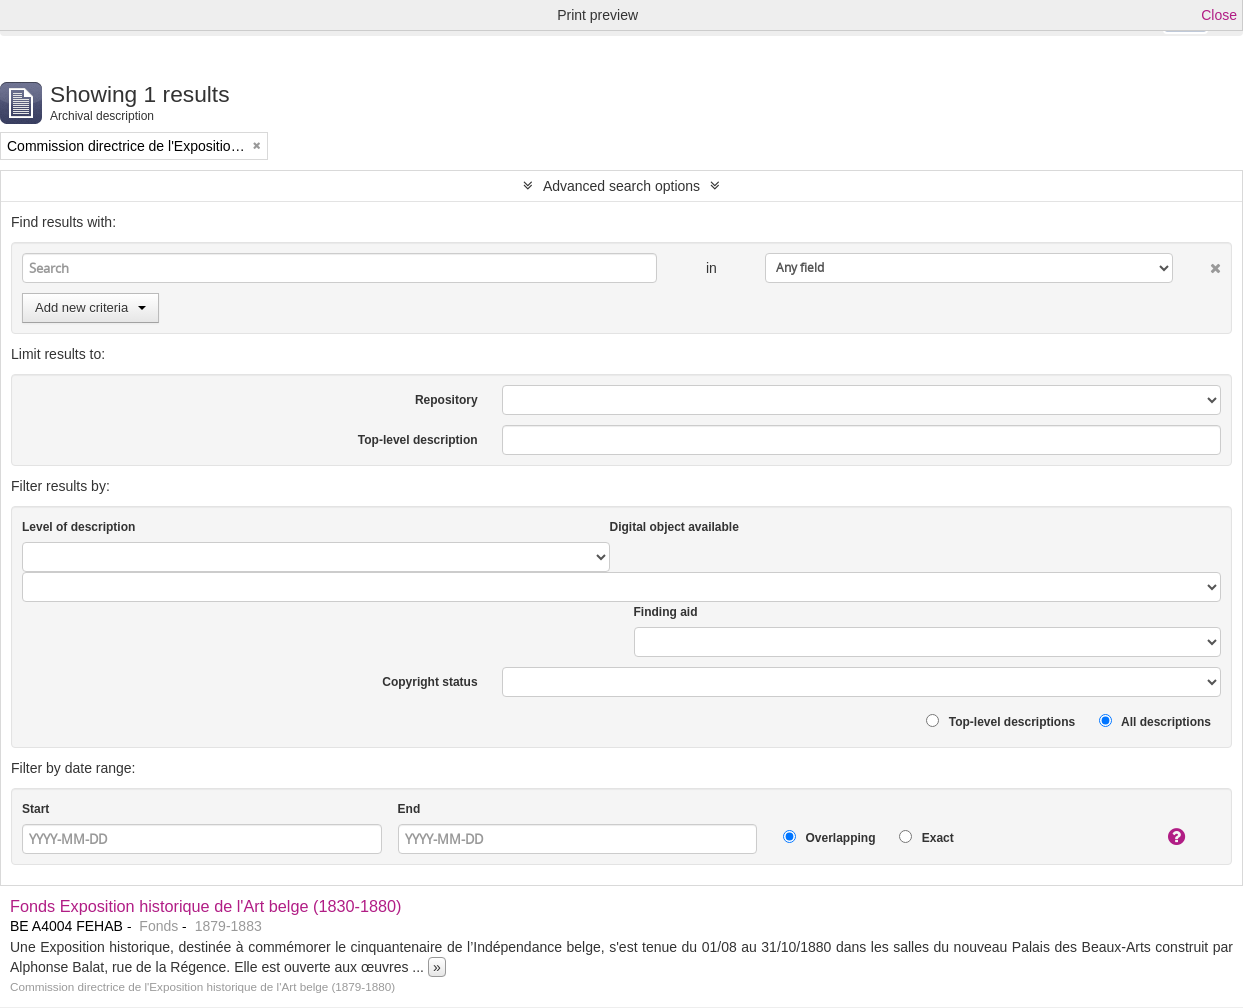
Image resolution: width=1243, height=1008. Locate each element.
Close (1219, 15)
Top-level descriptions (1000, 721)
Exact (926, 837)
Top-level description (418, 440)
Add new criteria (90, 307)
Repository (446, 400)
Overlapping (829, 837)
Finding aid (666, 612)
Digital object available (674, 527)
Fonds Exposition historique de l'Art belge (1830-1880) (206, 906)
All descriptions (1155, 721)
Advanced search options (621, 186)
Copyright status (429, 682)
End (409, 809)
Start (35, 809)
